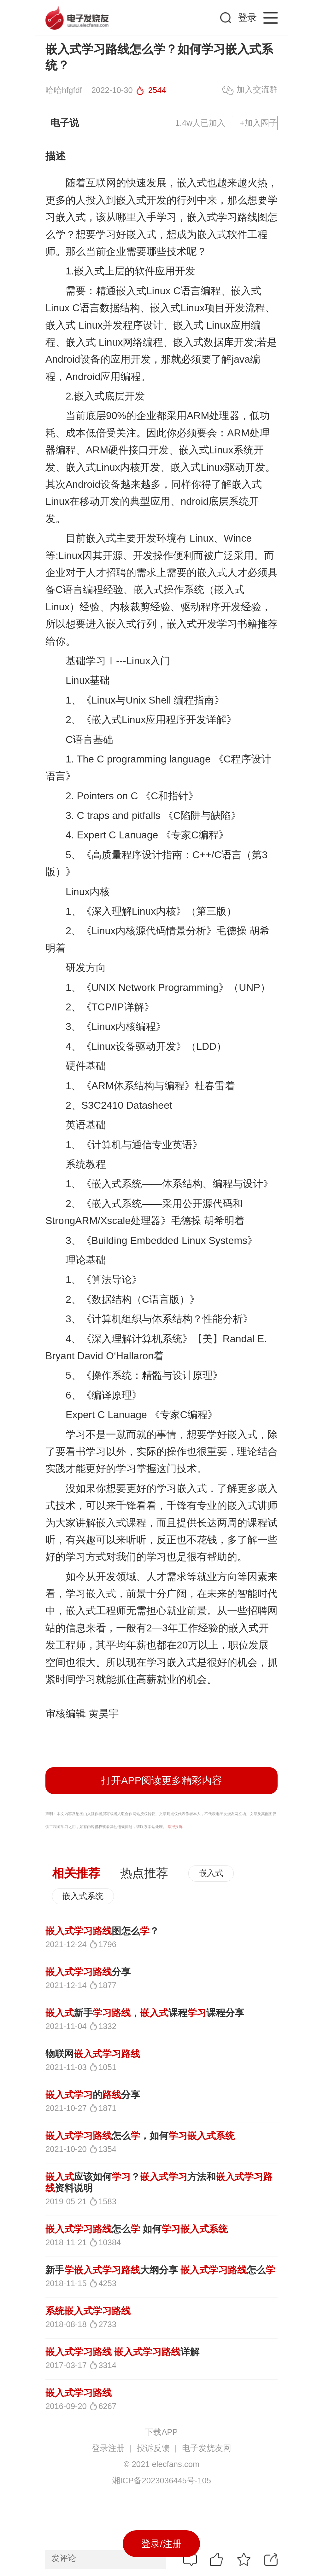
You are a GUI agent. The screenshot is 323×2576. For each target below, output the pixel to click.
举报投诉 (175, 1827)
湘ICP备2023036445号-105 (161, 2480)
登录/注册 (161, 2544)
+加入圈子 (258, 122)
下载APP (161, 2432)
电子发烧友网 (206, 2448)
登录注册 (108, 2448)
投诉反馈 (153, 2448)
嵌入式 (211, 1873)
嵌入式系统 (82, 1896)
